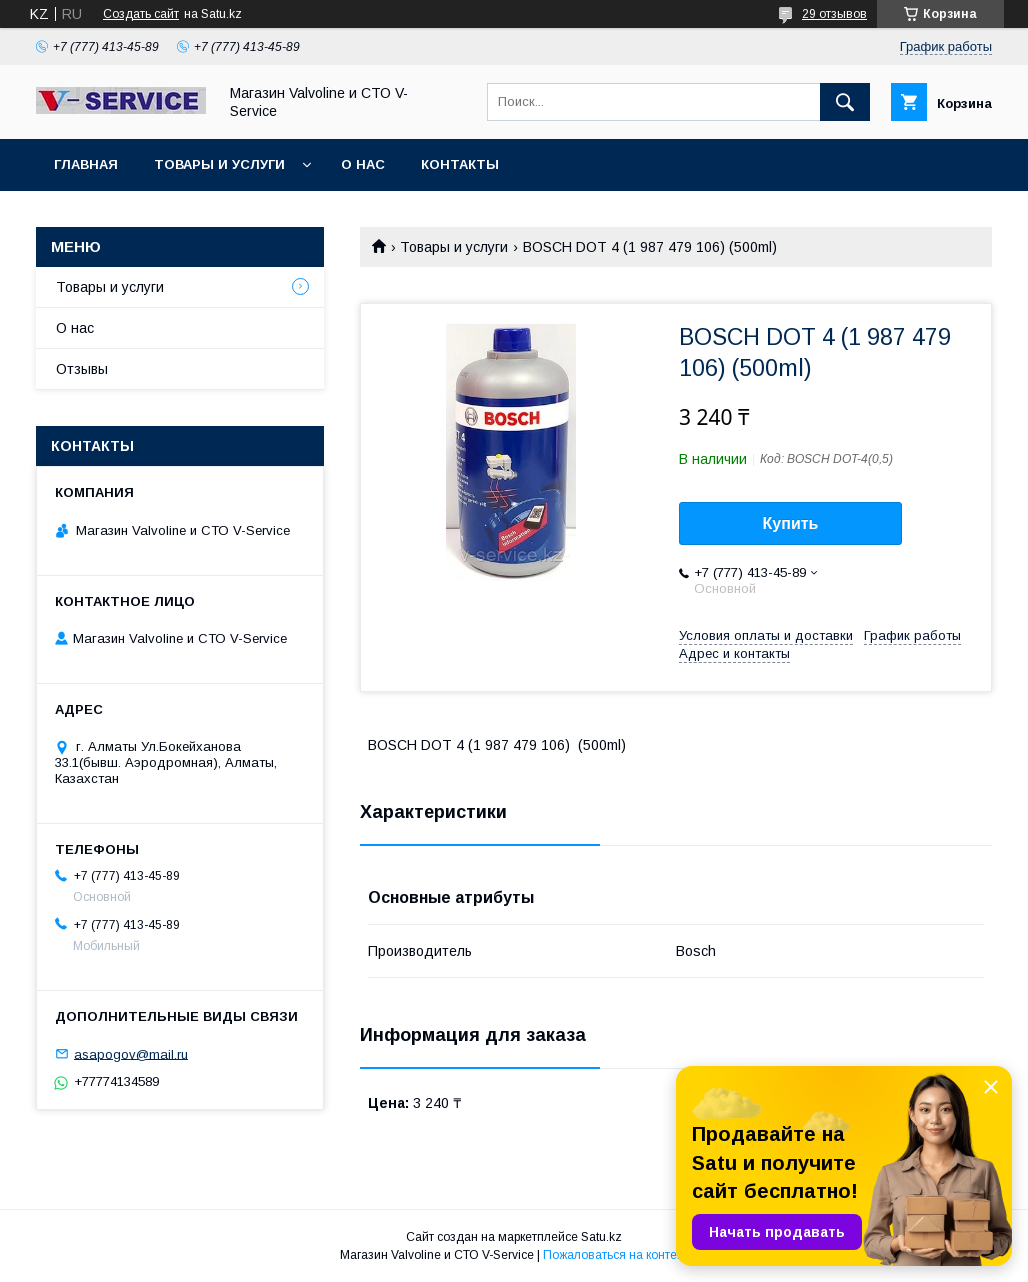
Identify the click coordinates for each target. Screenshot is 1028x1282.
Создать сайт (141, 14)
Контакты (460, 164)
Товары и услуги (219, 164)
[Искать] (845, 102)
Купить (791, 523)
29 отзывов (834, 14)
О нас (363, 164)
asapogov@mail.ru (131, 1053)
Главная (86, 164)
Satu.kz (601, 1237)
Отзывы (82, 369)
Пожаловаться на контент (616, 1255)
